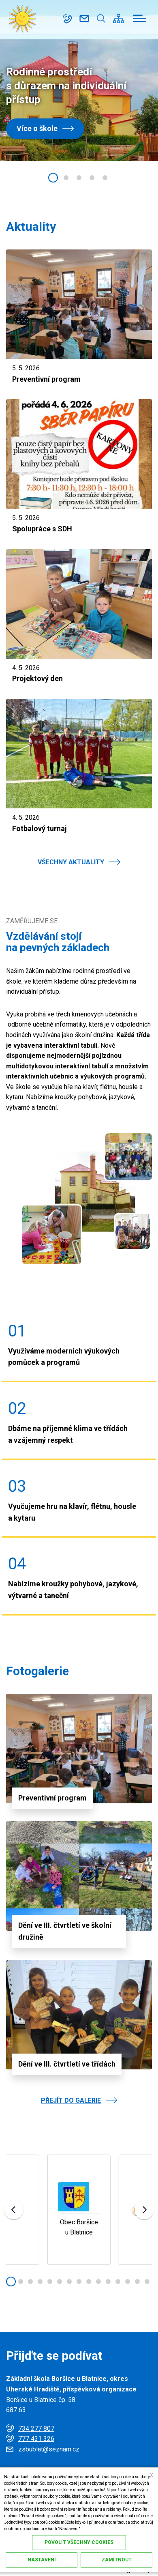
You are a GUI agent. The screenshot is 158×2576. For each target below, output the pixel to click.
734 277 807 (67, 18)
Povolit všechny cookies (79, 2542)
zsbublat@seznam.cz (84, 18)
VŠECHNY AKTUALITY (71, 862)
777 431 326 (36, 2439)
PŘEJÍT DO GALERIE (71, 2100)
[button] (53, 177)
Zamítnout (117, 2560)
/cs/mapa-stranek (118, 18)
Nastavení (42, 2560)
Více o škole (37, 128)
